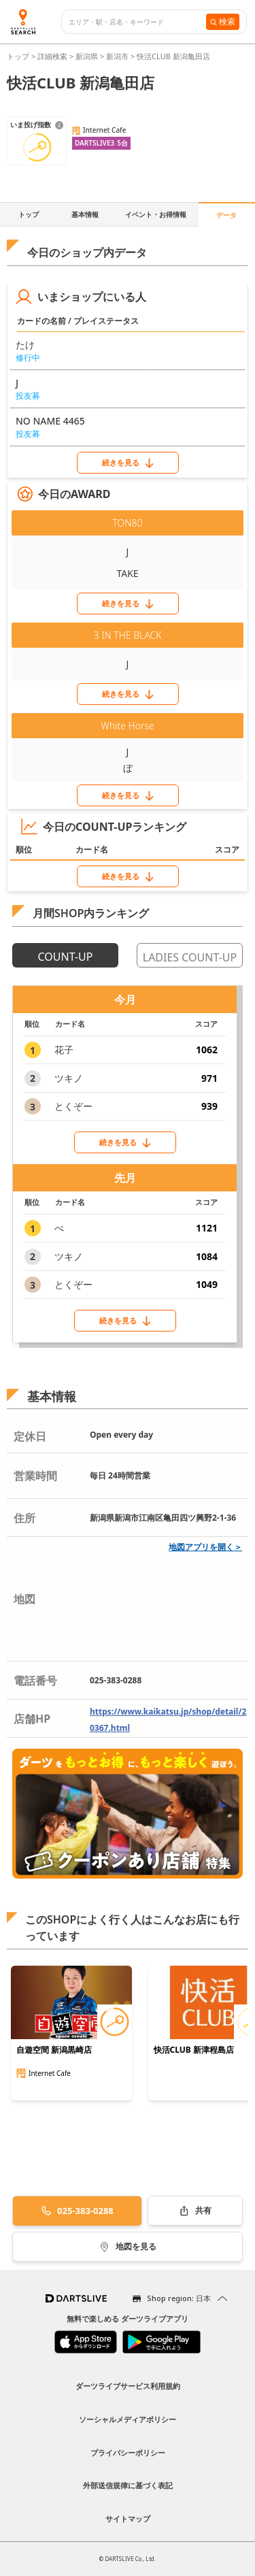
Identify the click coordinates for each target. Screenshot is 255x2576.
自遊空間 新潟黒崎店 (54, 2050)
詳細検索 (53, 56)
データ (226, 215)
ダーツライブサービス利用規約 (127, 2386)
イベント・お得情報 (155, 214)
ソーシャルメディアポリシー (127, 2419)
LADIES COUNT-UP (190, 957)
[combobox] (137, 22)
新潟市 (117, 56)
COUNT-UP (65, 956)
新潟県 (86, 56)
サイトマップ (127, 2518)
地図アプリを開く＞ (205, 1547)
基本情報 (85, 214)
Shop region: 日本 (179, 2298)
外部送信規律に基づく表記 (128, 2485)
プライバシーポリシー (127, 2452)
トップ (19, 56)
